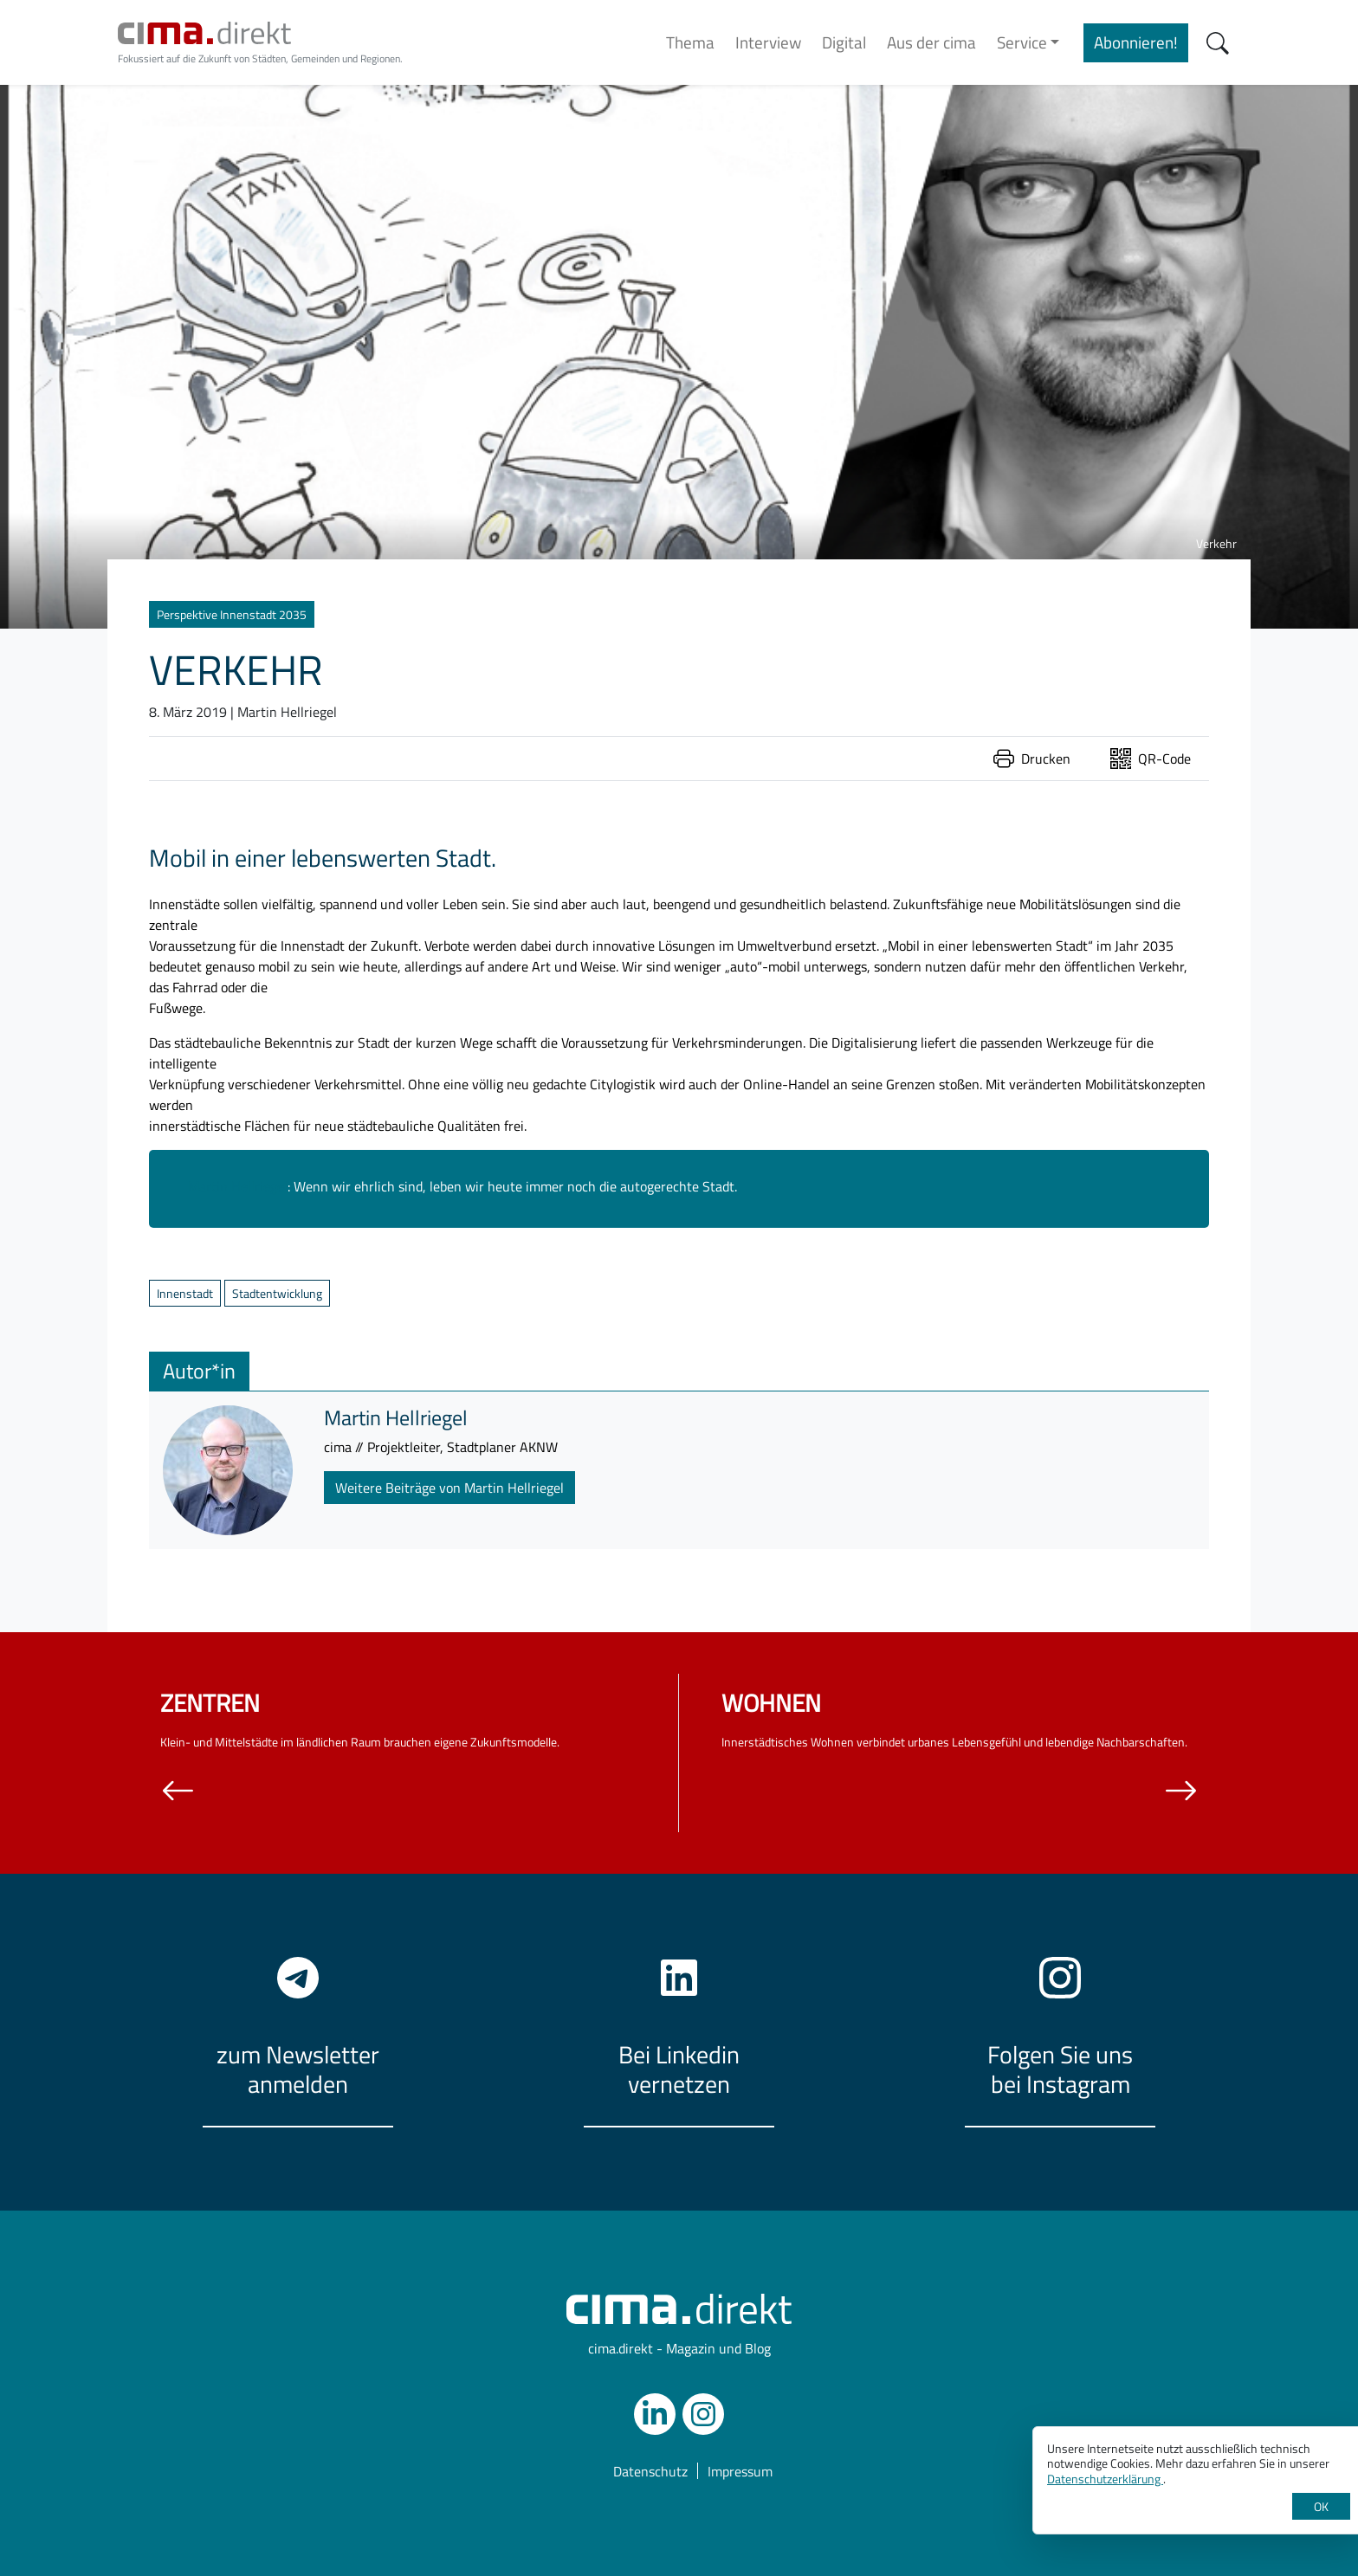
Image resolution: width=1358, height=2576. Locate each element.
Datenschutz (650, 2471)
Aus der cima (931, 42)
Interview (768, 42)
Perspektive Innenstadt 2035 (232, 614)
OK (1321, 2506)
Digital (844, 42)
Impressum (740, 2471)
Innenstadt (185, 1293)
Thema (690, 42)
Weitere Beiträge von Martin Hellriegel (449, 1487)
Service (1022, 42)
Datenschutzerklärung (1105, 2478)
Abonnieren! (1136, 42)
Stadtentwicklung (277, 1293)
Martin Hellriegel (238, 1186)
